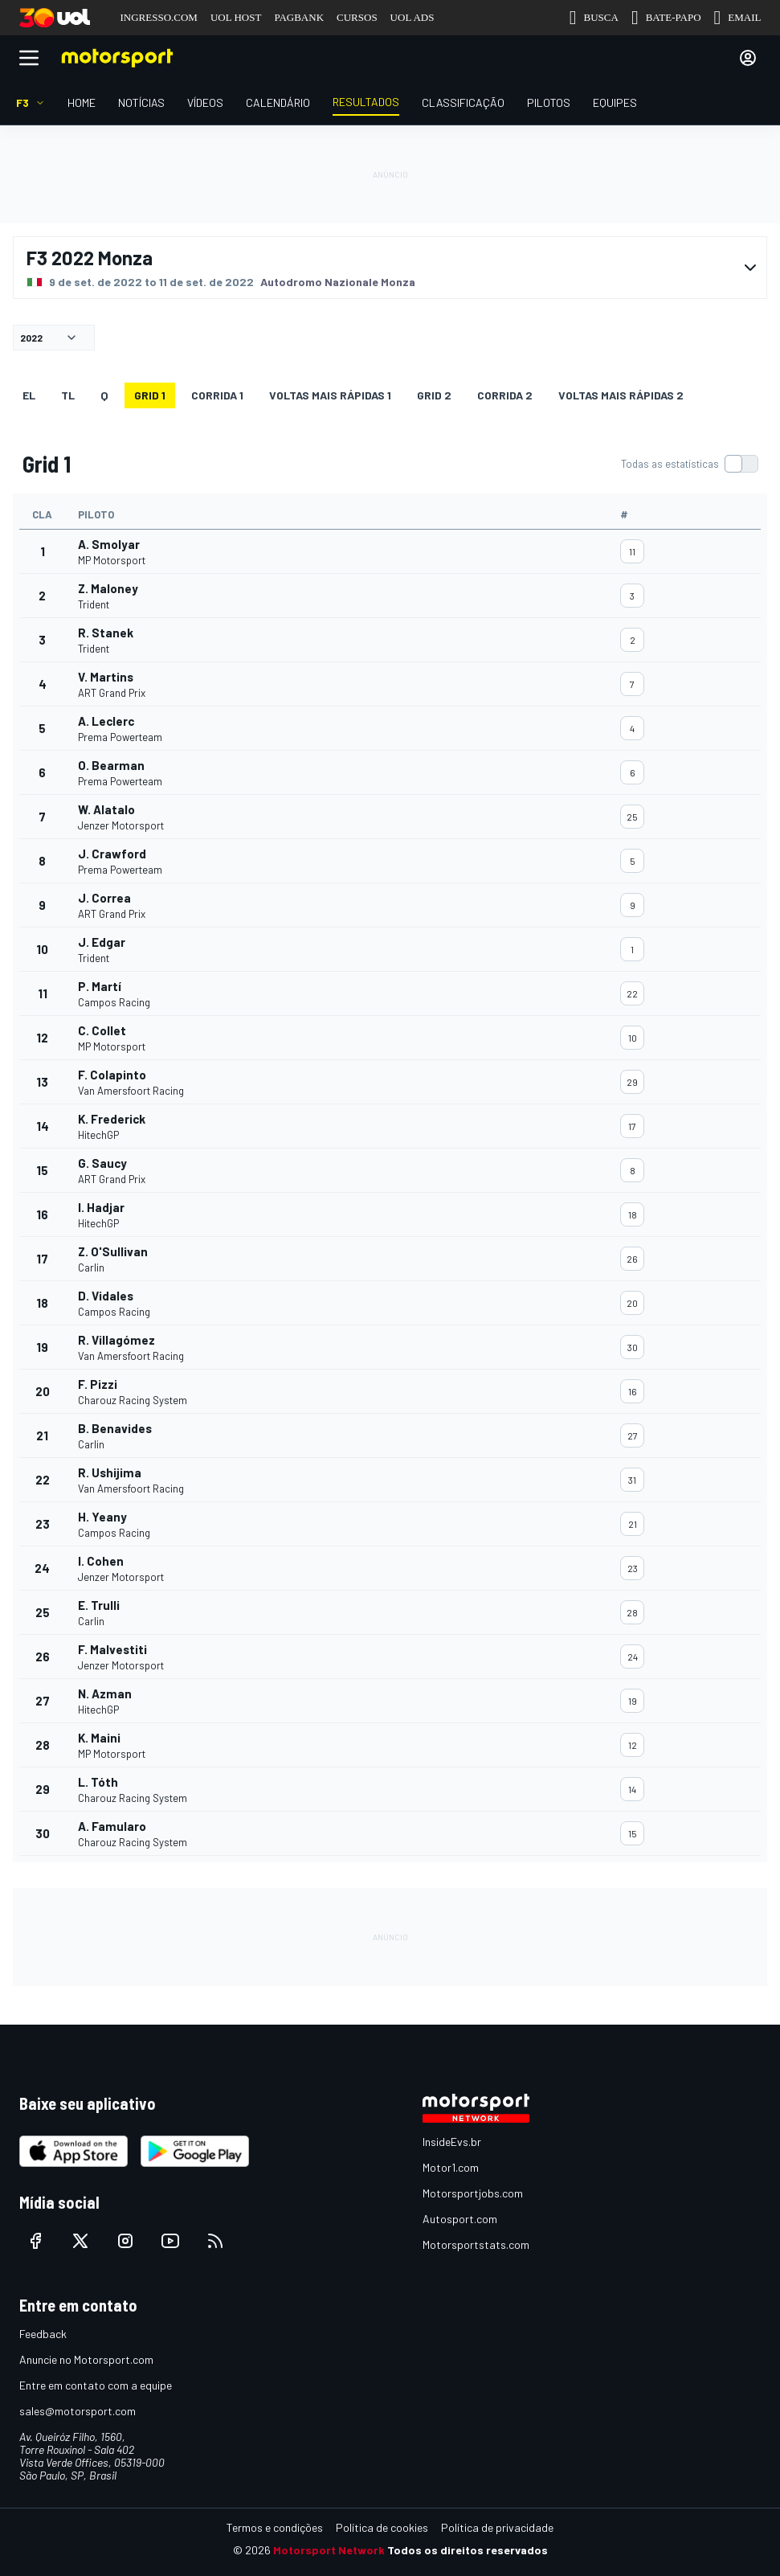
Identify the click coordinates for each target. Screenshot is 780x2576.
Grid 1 (149, 395)
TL (68, 395)
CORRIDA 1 (217, 395)
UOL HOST (235, 17)
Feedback (43, 2334)
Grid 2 (434, 395)
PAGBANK (299, 17)
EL (28, 395)
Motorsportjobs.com (473, 2193)
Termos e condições (275, 2527)
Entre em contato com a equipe (95, 2385)
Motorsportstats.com (476, 2244)
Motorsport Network (329, 2550)
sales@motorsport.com (77, 2411)
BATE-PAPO (666, 17)
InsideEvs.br (452, 2141)
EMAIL (738, 17)
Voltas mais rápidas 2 (621, 395)
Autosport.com (460, 2219)
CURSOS (357, 17)
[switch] (689, 464)
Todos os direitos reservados (467, 2550)
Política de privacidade (497, 2527)
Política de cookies (382, 2527)
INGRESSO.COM (159, 17)
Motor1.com (451, 2167)
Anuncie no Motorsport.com (86, 2359)
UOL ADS (412, 17)
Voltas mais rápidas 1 (330, 395)
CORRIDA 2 (505, 395)
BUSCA (594, 17)
